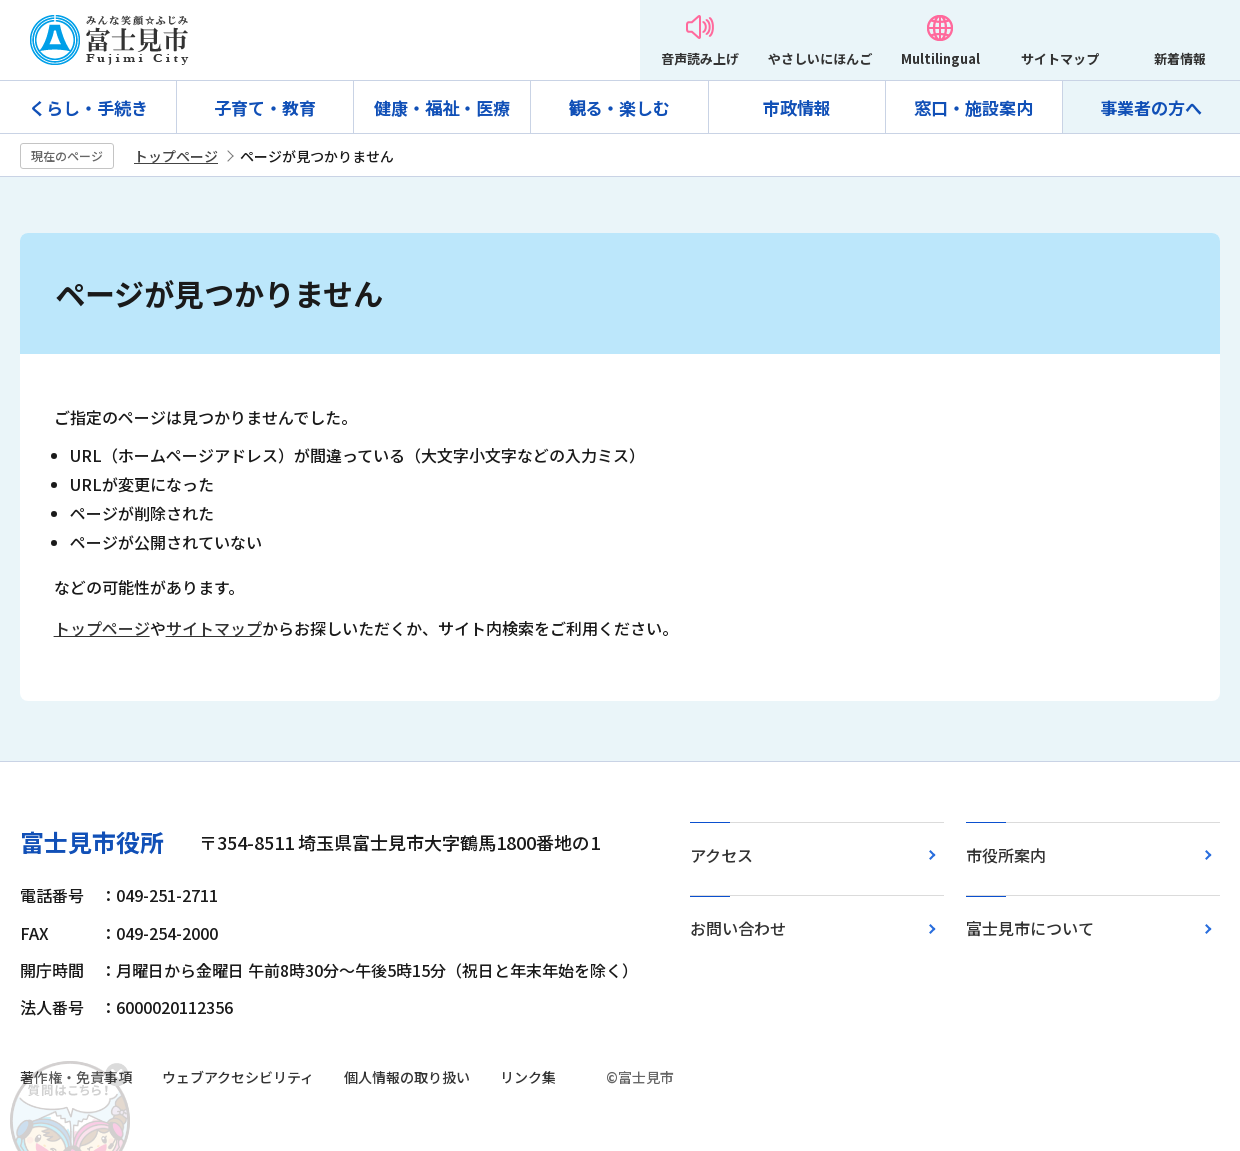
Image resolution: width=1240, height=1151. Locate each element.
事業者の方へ (1151, 107)
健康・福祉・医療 (442, 107)
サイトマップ (1060, 58)
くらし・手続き (88, 107)
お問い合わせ (738, 928)
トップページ (176, 156)
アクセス (721, 855)
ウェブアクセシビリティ (238, 1077)
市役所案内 (1006, 855)
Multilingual (940, 58)
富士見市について (1030, 928)
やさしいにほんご (820, 58)
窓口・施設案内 (973, 107)
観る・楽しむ (619, 107)
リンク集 (528, 1077)
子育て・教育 (265, 107)
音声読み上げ (700, 58)
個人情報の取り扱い (407, 1077)
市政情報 (797, 107)
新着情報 (1180, 58)
